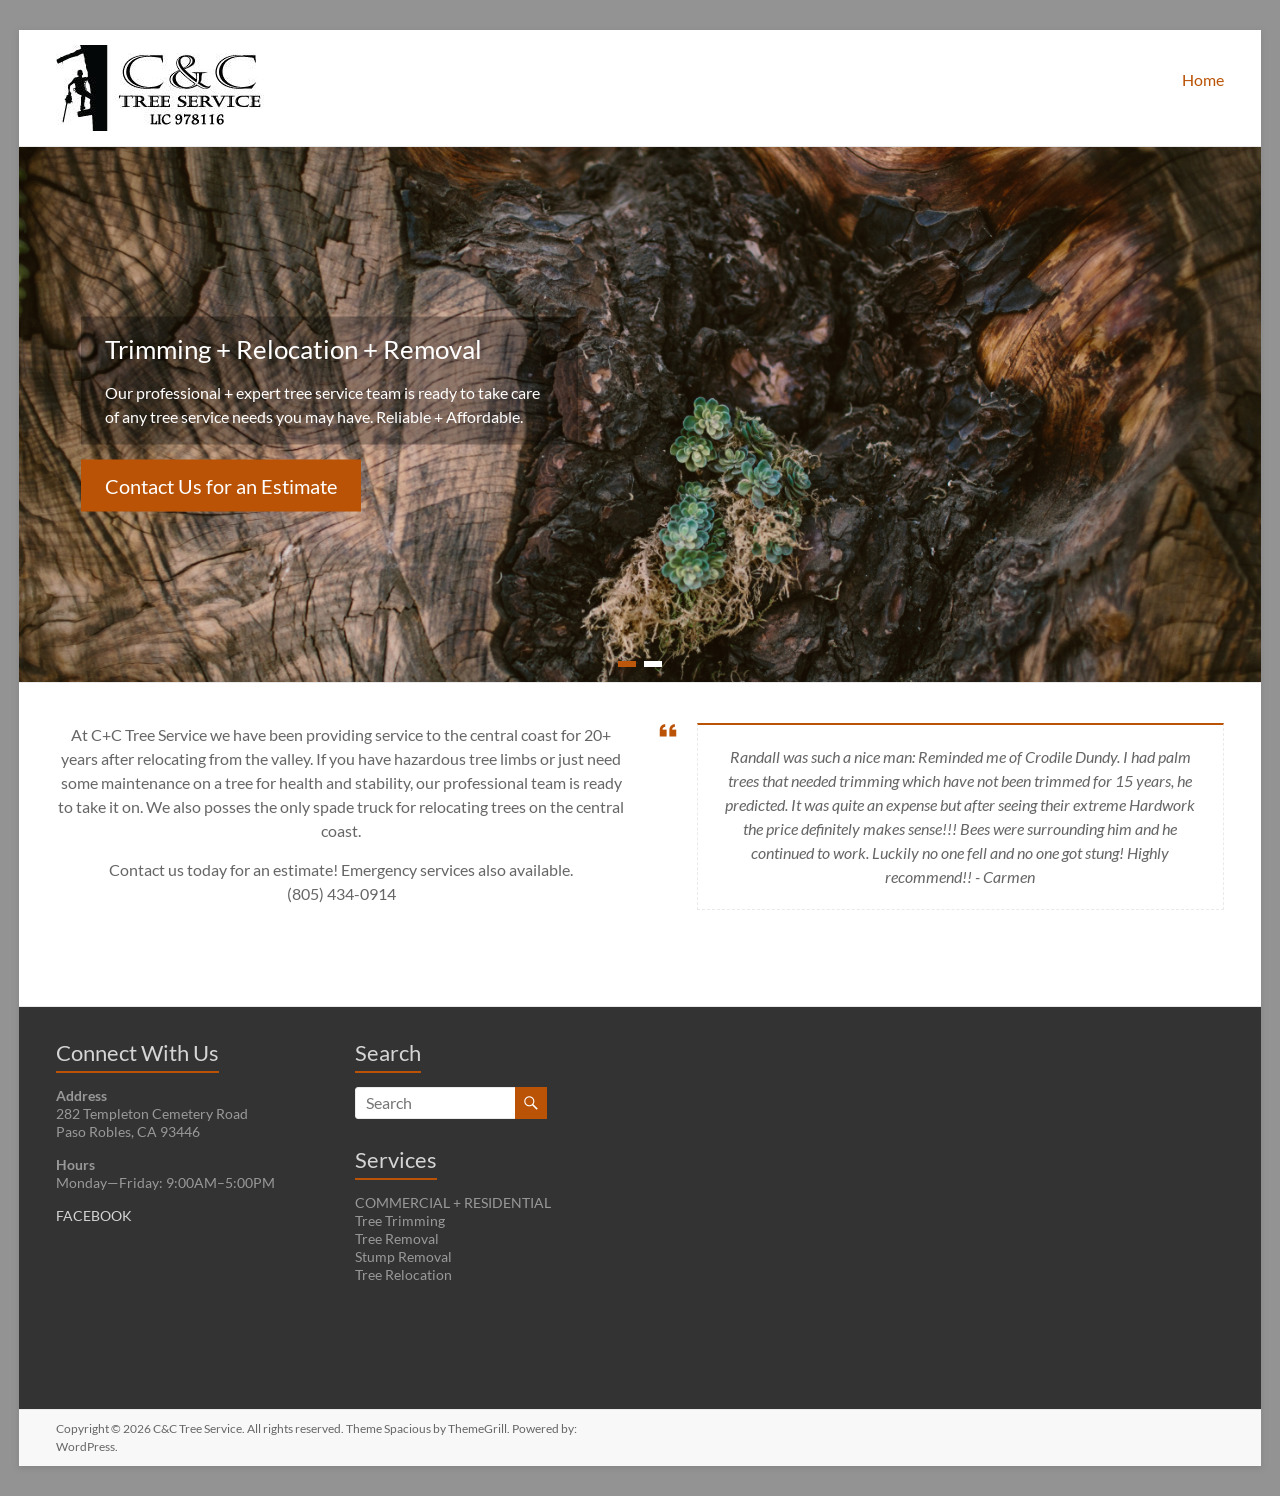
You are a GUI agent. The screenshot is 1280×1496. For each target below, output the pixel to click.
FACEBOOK (94, 1215)
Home (1203, 79)
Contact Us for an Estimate (221, 486)
